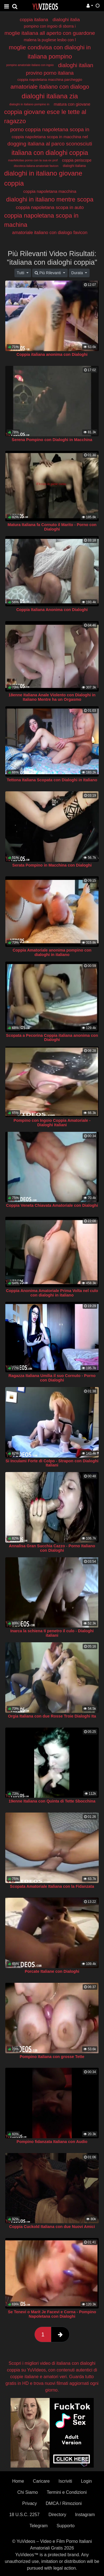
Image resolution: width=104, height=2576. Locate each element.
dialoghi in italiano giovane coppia (43, 178)
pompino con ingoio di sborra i (50, 26)
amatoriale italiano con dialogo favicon (49, 232)
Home (18, 2481)
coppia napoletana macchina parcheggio (49, 79)
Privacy (29, 2503)
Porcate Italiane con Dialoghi (52, 1971)
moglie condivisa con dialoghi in (50, 47)
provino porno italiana (49, 73)
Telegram (38, 2525)
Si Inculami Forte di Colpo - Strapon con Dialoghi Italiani (52, 1463)
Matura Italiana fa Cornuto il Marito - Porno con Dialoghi (52, 526)
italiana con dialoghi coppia (49, 152)
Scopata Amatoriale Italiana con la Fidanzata (52, 1886)
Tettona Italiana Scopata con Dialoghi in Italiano (52, 780)
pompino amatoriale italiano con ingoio (30, 65)
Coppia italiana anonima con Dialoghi (52, 354)
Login (86, 2481)
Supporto (66, 2525)
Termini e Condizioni (67, 2492)
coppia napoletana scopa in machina (41, 220)
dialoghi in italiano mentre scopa (49, 199)
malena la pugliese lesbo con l (50, 40)
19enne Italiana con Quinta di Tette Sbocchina (52, 1801)
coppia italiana (34, 19)
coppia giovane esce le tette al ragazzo (45, 116)
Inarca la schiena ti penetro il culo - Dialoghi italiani (52, 1633)
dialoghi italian (75, 65)
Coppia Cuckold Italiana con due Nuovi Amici (52, 2226)
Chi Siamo (27, 2492)
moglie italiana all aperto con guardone (49, 33)
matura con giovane (72, 104)
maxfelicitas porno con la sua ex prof (33, 160)
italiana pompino (49, 56)
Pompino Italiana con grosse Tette (52, 2056)
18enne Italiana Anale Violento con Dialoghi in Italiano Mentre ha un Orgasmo (52, 697)
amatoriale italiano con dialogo (50, 86)
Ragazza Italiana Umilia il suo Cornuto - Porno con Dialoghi (51, 1377)
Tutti (21, 273)
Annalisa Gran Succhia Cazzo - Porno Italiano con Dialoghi (52, 1548)
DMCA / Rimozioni (64, 2503)
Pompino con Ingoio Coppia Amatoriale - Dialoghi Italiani (52, 1122)
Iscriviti (65, 2481)
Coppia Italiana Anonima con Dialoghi (52, 609)
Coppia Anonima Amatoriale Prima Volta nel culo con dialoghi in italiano (52, 1292)
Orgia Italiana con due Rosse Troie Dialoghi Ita (52, 1716)
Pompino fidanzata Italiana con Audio (52, 2141)
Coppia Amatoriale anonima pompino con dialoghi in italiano (51, 952)
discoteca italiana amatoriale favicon (36, 165)
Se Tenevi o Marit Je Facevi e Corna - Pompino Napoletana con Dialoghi (52, 2314)
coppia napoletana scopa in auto (50, 207)
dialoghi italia (66, 19)
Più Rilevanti (48, 273)
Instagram (85, 2514)
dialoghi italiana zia (50, 96)
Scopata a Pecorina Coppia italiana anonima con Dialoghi (52, 1037)
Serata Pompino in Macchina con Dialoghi (52, 865)
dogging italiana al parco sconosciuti (49, 144)
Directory (57, 2514)
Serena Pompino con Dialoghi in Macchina (52, 439)
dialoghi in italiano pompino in (29, 104)
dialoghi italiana (74, 166)
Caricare (41, 2481)
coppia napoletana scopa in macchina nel (50, 136)
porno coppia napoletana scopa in (49, 129)
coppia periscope (77, 160)
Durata (77, 273)
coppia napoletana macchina (49, 191)
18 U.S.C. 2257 (24, 2514)
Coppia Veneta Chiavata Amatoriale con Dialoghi (52, 1205)
